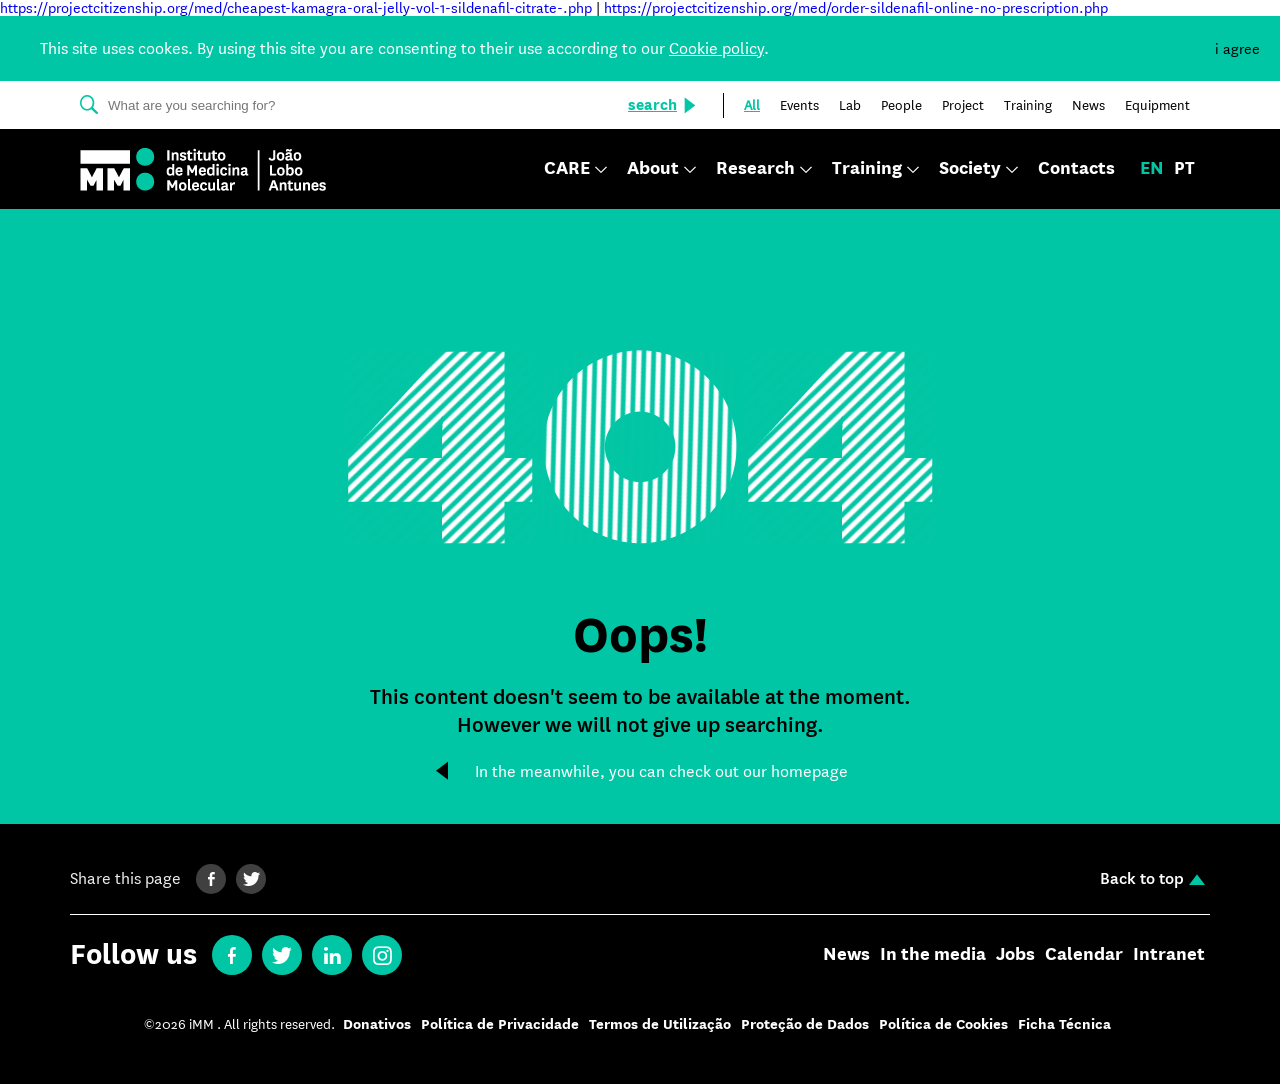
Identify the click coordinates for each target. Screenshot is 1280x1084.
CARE (567, 169)
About (653, 169)
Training (867, 169)
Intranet (1169, 955)
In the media (933, 955)
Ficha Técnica (1064, 1024)
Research (755, 169)
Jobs (1015, 955)
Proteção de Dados (805, 1024)
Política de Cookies (943, 1024)
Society (970, 169)
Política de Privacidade (500, 1024)
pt (1184, 169)
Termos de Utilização (660, 1024)
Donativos (377, 1024)
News (846, 955)
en (1152, 169)
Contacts (1076, 169)
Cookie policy (716, 48)
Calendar (1084, 955)
